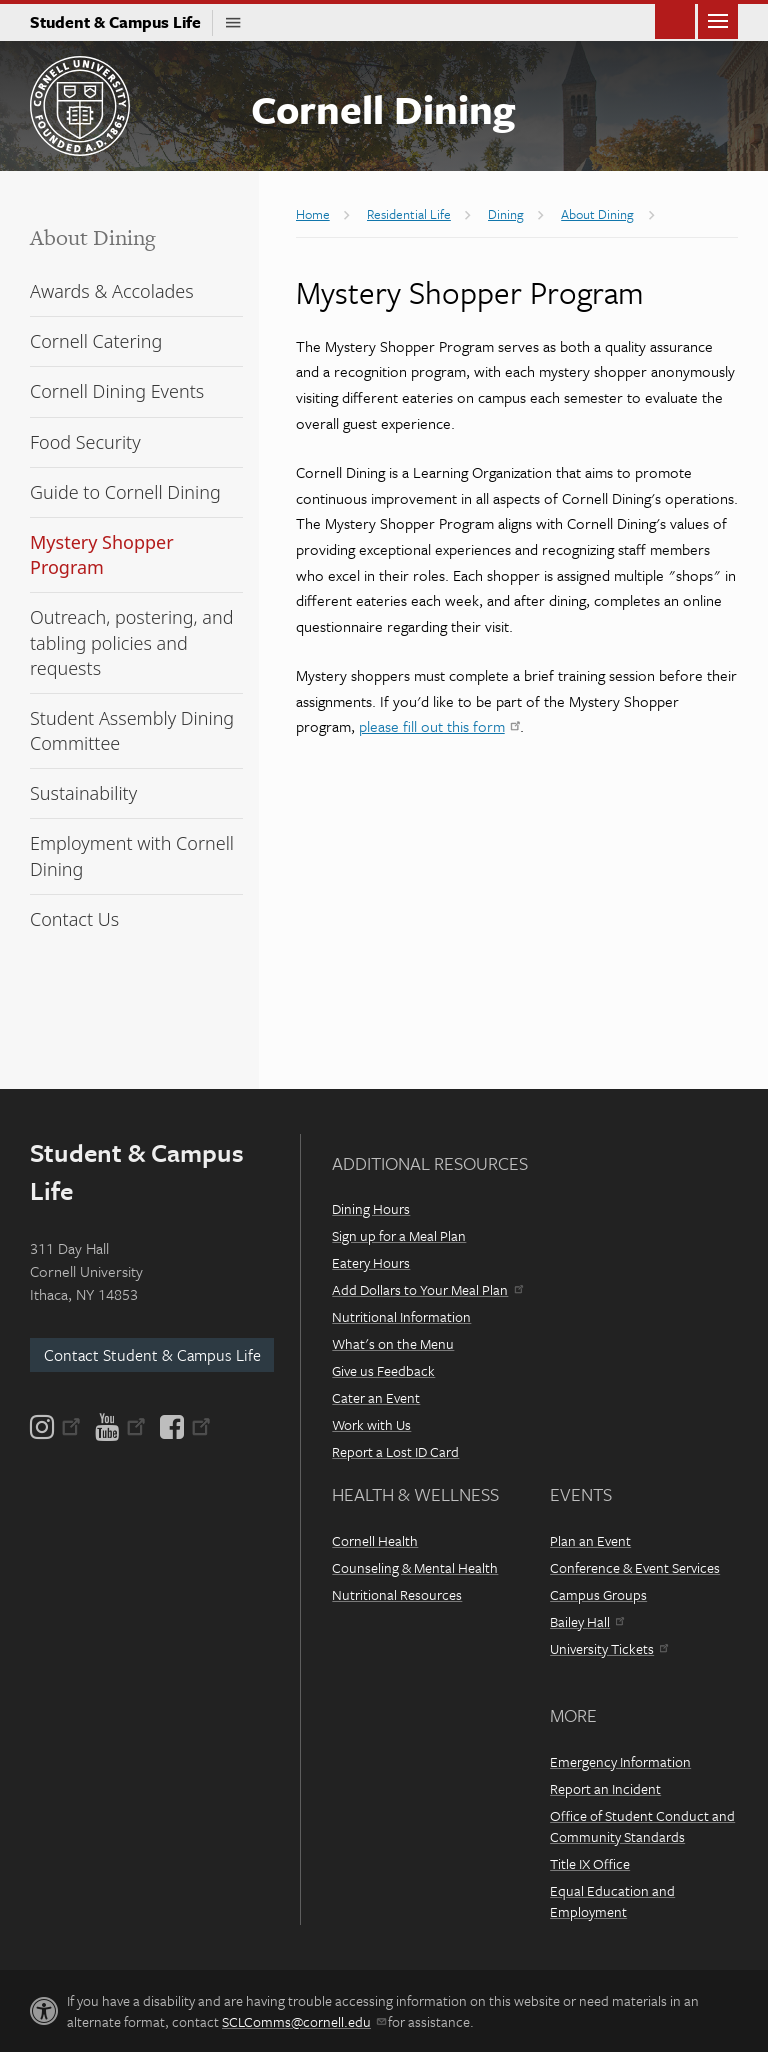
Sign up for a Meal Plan (399, 1235)
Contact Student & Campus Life (152, 1355)
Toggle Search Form (675, 19)
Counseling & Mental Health (415, 1567)
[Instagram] (57, 1427)
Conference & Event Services (635, 1567)
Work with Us (371, 1424)
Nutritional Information (401, 1316)
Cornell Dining (383, 108)
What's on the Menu (393, 1343)
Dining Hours (371, 1208)
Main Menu (718, 19)
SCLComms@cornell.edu (303, 2021)
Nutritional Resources (397, 1594)
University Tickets (609, 1648)
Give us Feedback (383, 1370)
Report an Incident (605, 1788)
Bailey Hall (587, 1621)
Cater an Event (376, 1397)
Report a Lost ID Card (395, 1451)
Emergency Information (620, 1761)
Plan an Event (590, 1540)
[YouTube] (120, 1427)
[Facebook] (184, 1427)
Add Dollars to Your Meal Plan (427, 1289)
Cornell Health (375, 1540)
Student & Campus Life (121, 22)
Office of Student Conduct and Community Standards (642, 1826)
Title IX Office (590, 1863)
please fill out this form (439, 726)
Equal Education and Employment (612, 1901)
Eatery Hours (371, 1262)
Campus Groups (598, 1594)
